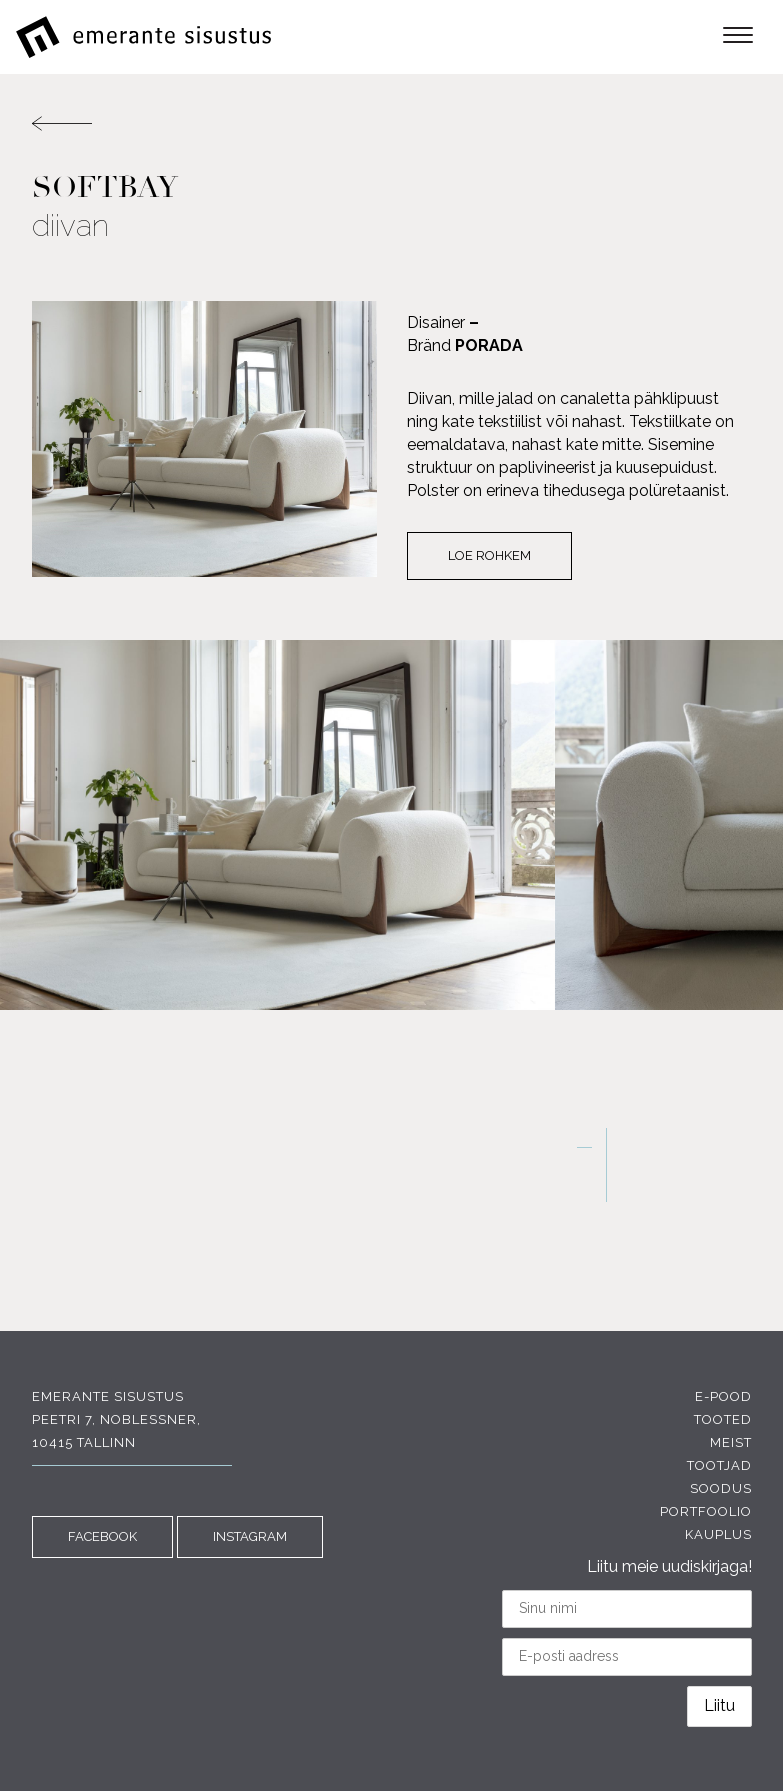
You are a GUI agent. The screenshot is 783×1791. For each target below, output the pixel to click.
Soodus (721, 1488)
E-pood (723, 1396)
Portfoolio (706, 1511)
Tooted (723, 1419)
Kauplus (718, 1534)
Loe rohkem (489, 555)
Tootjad (719, 1465)
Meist (731, 1442)
